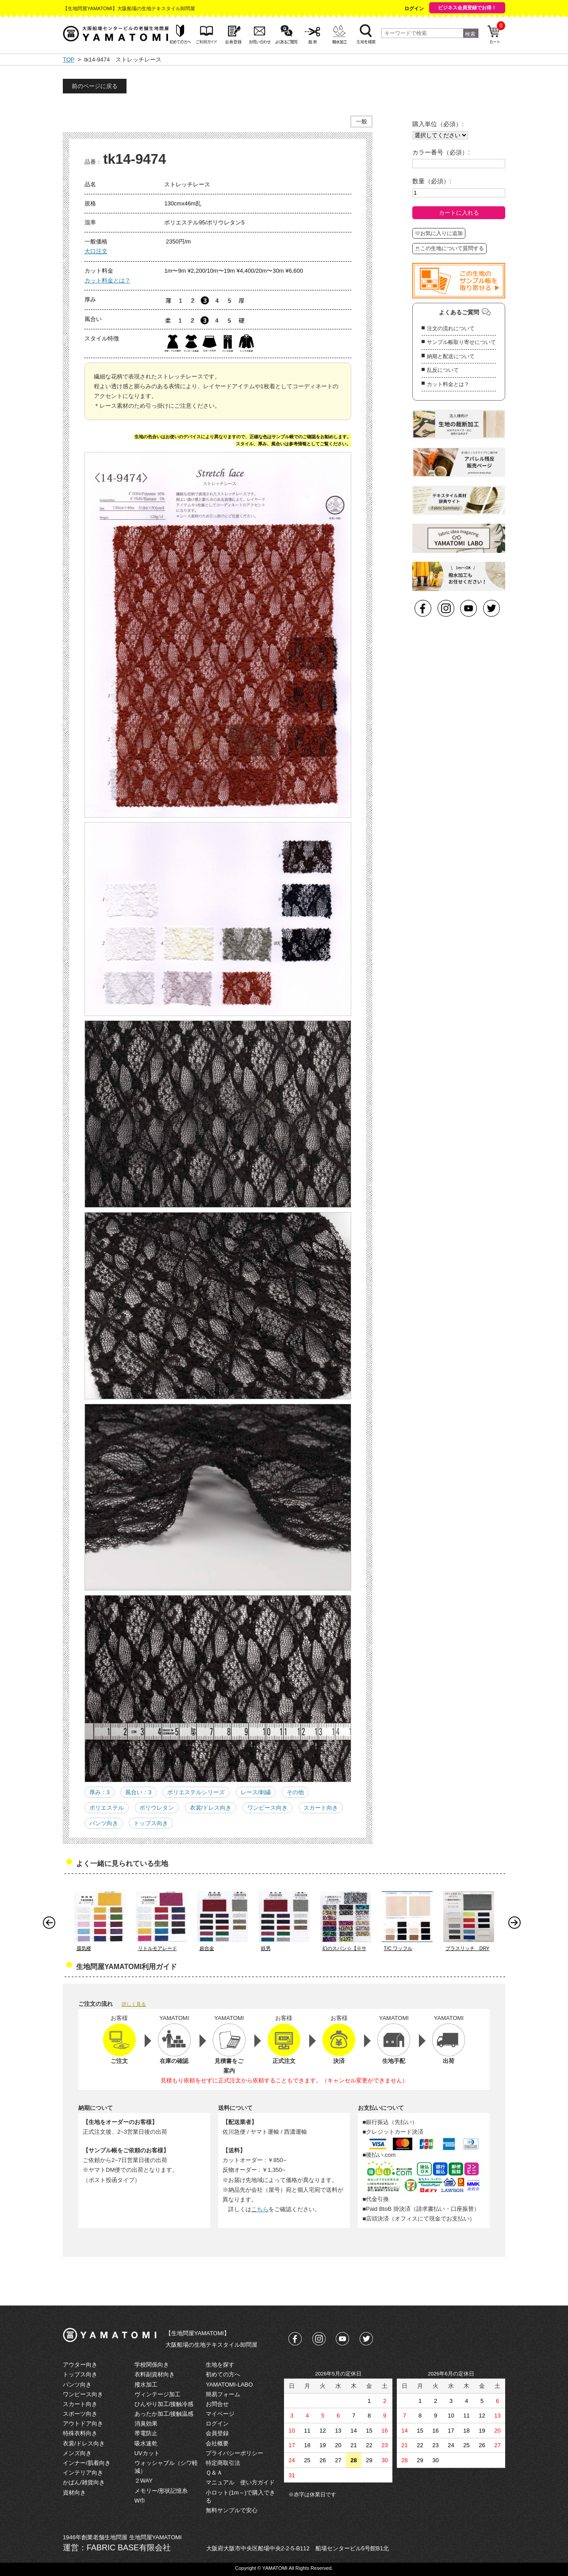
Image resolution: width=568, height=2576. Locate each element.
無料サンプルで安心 (231, 2510)
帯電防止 (145, 2433)
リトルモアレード (157, 1948)
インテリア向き (83, 2472)
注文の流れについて (451, 328)
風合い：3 (138, 1792)
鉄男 (266, 1948)
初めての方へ (223, 2374)
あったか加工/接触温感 (164, 2413)
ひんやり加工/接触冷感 (164, 2404)
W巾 (140, 2500)
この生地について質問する (449, 248)
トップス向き (151, 1823)
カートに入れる (459, 212)
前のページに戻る (95, 86)
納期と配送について (451, 356)
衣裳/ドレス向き (211, 1807)
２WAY (143, 2480)
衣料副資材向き (154, 2374)
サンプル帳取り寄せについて (461, 342)
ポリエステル (106, 1807)
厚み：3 (99, 1792)
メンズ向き (77, 2453)
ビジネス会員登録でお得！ (467, 7)
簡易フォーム (223, 2394)
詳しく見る (134, 2004)
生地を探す (220, 2364)
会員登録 (217, 2433)
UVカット (147, 2453)
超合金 (207, 1948)
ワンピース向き (267, 1807)
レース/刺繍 (256, 1792)
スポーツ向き (80, 2413)
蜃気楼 (84, 1948)
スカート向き (320, 1807)
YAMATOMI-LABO (229, 2384)
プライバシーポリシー (234, 2453)
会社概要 (217, 2443)
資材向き (74, 2492)
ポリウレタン (156, 1807)
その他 (295, 1792)
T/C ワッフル (398, 1948)
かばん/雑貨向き (84, 2482)
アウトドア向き (83, 2423)
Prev (51, 1924)
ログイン (414, 8)
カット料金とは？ (107, 280)
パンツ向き (103, 1823)
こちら (260, 2209)
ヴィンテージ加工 (157, 2394)
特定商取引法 (223, 2463)
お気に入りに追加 (439, 233)
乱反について (443, 370)
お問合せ (217, 2404)
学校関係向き (151, 2364)
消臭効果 (145, 2423)
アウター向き (80, 2364)
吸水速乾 (145, 2443)
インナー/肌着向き (87, 2463)
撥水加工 (145, 2384)
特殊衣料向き (80, 2433)
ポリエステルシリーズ (196, 1792)
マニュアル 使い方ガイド (240, 2482)
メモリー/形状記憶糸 (161, 2490)
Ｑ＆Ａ (214, 2472)
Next (516, 1924)
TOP (68, 59)
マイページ (220, 2413)
